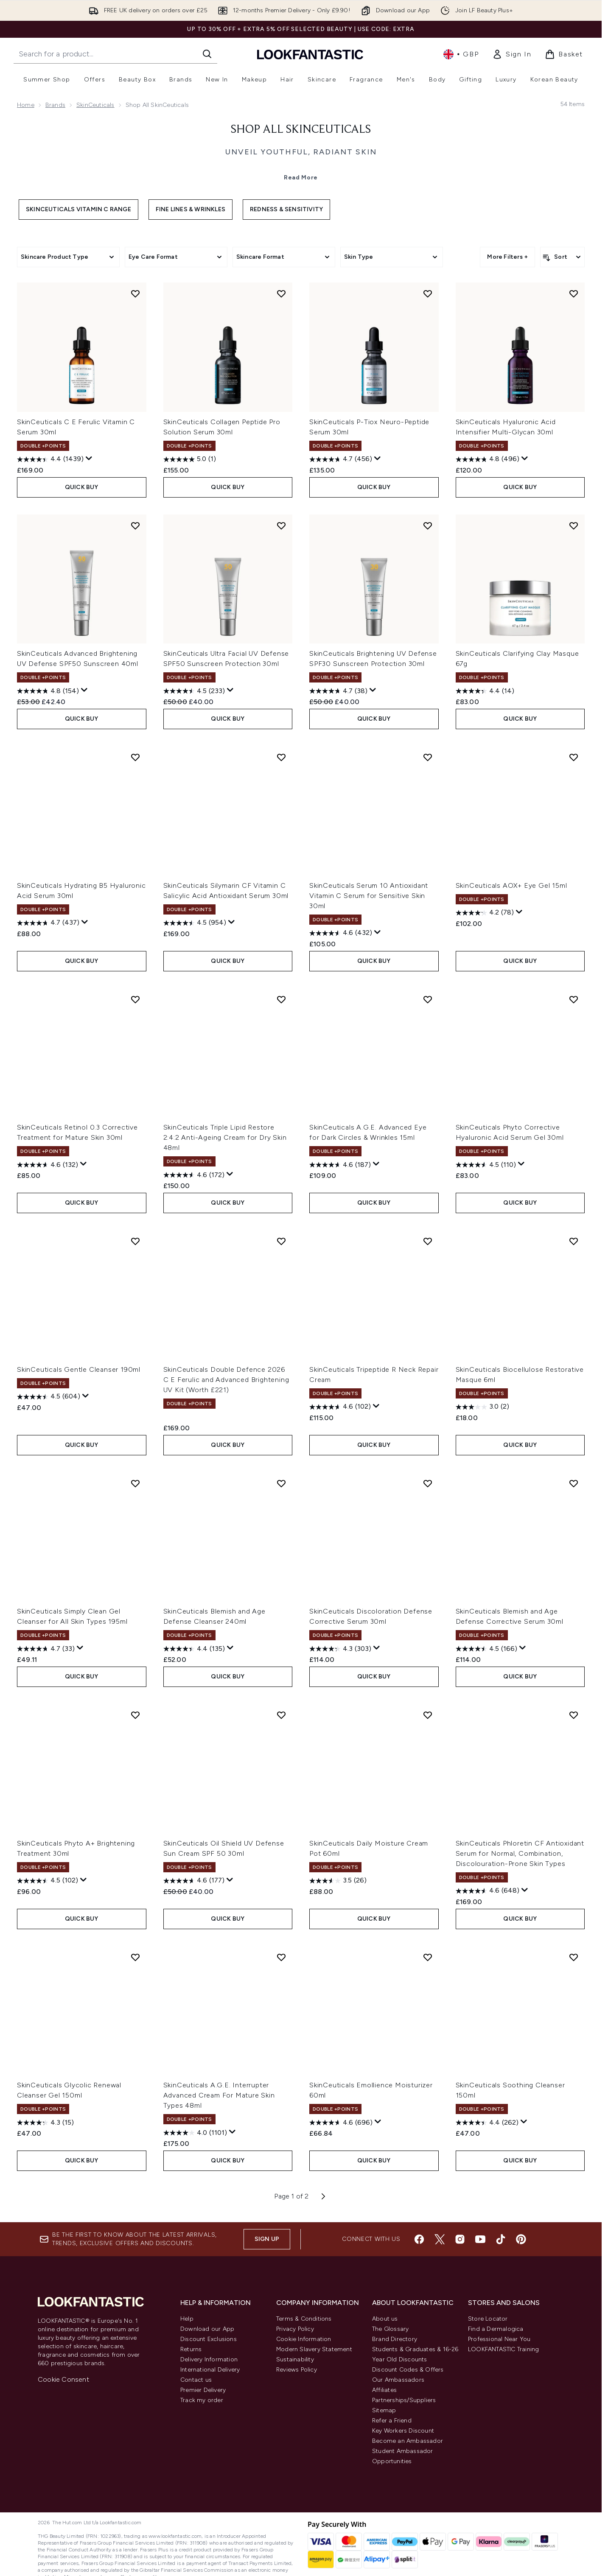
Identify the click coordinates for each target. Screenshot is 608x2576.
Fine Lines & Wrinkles (190, 209)
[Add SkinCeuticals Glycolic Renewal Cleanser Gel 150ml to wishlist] (135, 1957)
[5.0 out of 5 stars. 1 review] (189, 459)
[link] (511, 54)
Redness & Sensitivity (286, 209)
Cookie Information (303, 2339)
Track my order (201, 2400)
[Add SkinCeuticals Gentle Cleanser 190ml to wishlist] (135, 1241)
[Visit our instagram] (460, 2239)
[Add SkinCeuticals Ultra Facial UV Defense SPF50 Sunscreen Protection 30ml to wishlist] (281, 525)
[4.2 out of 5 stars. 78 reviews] (485, 913)
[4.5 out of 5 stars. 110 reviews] (486, 1165)
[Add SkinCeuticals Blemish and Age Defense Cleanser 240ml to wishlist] (281, 1483)
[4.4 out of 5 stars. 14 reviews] (485, 691)
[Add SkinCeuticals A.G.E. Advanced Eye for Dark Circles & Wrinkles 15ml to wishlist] (427, 999)
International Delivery (210, 2369)
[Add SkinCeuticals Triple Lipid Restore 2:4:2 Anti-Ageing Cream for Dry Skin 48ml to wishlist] (281, 999)
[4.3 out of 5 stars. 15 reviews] (45, 2122)
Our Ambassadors (398, 2379)
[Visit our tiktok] (500, 2239)
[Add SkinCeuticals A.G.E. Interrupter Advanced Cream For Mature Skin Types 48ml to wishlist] (281, 1957)
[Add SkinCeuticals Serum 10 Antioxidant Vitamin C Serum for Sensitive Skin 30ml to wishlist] (427, 757)
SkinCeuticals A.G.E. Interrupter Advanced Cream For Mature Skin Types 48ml (219, 2095)
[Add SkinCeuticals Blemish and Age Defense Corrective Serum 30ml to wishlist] (573, 1483)
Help (186, 2318)
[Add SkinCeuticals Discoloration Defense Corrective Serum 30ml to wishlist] (427, 1483)
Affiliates (384, 2390)
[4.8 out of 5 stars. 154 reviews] (48, 691)
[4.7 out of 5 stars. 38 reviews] (338, 691)
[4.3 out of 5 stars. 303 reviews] (340, 1649)
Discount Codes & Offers (408, 2369)
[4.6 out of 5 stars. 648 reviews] (487, 1891)
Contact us (196, 2379)
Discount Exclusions (208, 2339)
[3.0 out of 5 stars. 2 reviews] (482, 1407)
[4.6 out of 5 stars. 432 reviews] (340, 933)
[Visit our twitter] (439, 2239)
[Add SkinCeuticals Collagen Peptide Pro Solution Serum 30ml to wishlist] (281, 293)
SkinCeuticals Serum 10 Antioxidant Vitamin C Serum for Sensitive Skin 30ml (368, 895)
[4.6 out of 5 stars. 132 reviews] (47, 1165)
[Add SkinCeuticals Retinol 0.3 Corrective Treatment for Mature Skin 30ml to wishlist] (135, 999)
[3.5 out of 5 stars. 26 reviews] (338, 1881)
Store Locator (488, 2318)
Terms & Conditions (304, 2318)
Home (25, 105)
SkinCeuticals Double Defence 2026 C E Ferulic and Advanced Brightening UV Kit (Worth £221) (226, 1379)
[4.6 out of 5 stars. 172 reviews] (193, 1175)
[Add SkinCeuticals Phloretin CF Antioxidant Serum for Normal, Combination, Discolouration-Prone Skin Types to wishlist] (573, 1715)
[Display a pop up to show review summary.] (89, 458)
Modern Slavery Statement (314, 2349)
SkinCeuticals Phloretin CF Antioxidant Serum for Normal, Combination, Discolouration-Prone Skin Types (520, 1853)
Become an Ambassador (407, 2441)
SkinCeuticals (95, 105)
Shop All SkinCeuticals (301, 130)
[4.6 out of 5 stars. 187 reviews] (340, 1165)
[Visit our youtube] (480, 2239)
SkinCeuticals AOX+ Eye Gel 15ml (511, 885)
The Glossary (390, 2329)
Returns (191, 2349)
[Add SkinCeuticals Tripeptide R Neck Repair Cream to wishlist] (427, 1241)
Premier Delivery (203, 2390)
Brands (55, 105)
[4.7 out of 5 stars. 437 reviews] (48, 923)
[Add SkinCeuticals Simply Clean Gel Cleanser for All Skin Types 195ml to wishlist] (135, 1483)
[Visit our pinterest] (521, 2239)
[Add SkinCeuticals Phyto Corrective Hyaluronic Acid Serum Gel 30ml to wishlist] (573, 999)
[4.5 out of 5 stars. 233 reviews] (194, 691)
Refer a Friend (392, 2420)
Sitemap (384, 2410)
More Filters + (507, 256)
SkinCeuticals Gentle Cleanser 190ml (78, 1369)
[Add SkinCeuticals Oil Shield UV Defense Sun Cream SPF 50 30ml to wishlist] (281, 1715)
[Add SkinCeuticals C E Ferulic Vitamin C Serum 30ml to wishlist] (135, 293)
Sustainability (295, 2359)
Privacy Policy (295, 2329)
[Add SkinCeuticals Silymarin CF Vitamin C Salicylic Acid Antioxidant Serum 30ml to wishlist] (281, 757)
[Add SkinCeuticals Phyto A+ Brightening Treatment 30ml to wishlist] (135, 1715)
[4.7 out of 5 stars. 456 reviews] (340, 459)
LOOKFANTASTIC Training (503, 2349)
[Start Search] (207, 54)
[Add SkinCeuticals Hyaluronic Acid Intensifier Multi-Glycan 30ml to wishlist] (573, 293)
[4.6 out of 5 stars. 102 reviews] (340, 1407)
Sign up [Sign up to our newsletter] (267, 2239)
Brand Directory (394, 2339)
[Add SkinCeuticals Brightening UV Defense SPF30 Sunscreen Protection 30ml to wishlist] (427, 525)
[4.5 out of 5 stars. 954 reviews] (194, 923)
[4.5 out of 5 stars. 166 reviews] (486, 1649)
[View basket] (564, 54)
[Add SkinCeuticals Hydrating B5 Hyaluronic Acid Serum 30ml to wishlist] (135, 757)
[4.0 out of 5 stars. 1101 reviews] (195, 2133)
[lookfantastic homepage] (310, 54)
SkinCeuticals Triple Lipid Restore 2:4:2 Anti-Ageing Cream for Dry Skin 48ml (225, 1137)
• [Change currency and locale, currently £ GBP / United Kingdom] (461, 54)
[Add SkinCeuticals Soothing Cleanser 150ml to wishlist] (573, 1957)
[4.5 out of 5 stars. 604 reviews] (48, 1397)
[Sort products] (562, 257)
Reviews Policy (296, 2369)
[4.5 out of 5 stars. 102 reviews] (47, 1881)
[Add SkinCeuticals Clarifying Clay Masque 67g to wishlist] (573, 525)
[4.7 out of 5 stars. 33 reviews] (46, 1649)
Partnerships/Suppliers (404, 2400)
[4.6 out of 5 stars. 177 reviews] (193, 1881)
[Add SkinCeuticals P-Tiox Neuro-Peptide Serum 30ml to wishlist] (427, 293)
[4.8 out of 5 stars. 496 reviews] (487, 459)
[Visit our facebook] (419, 2239)
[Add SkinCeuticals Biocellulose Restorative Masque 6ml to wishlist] (573, 1241)
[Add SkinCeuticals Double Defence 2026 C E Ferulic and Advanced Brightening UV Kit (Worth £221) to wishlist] (281, 1241)
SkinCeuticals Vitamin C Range (78, 209)
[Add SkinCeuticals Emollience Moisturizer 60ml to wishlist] (427, 1957)
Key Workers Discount (403, 2430)
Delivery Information (209, 2359)
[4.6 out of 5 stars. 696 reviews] (341, 2122)
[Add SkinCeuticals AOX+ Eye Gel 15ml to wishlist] (573, 757)
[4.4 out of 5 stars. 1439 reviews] (50, 459)
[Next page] (323, 2196)
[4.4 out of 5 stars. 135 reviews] (194, 1649)
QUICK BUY (81, 487)
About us (385, 2318)
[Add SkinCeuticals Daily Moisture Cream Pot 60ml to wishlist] (427, 1715)
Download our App (207, 2329)
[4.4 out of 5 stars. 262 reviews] (487, 2122)
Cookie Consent (63, 2379)
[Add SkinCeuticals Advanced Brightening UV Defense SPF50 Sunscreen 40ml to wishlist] (135, 525)
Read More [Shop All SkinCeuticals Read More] (301, 177)
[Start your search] (115, 54)
